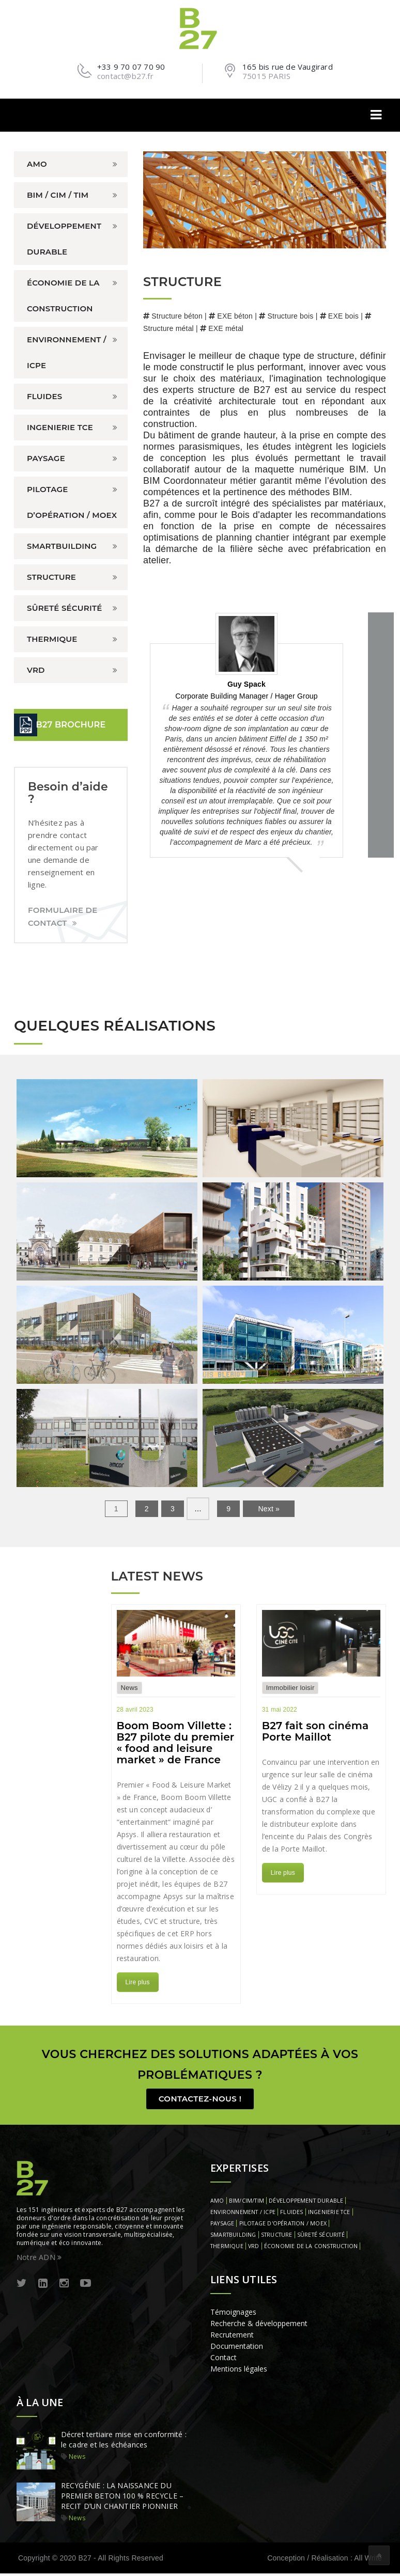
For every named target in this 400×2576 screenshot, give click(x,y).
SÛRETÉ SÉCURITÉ (64, 608)
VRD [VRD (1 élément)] (253, 2248)
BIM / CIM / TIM (57, 195)
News (129, 1688)
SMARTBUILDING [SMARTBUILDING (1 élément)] (233, 2237)
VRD (36, 670)
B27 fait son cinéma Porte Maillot (315, 1731)
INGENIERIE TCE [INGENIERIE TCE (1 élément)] (329, 2214)
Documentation (236, 2348)
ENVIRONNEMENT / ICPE (66, 352)
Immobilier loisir (290, 1688)
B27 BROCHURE (71, 725)
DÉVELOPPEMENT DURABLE (64, 239)
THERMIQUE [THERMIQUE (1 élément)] (226, 2248)
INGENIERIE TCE (60, 427)
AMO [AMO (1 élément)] (217, 2203)
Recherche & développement (258, 2326)
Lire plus (138, 1982)
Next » (269, 1509)
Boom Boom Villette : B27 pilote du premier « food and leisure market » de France (176, 1742)
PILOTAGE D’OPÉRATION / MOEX (72, 502)
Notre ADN (39, 2260)
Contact (223, 2360)
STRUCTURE (51, 577)
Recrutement (232, 2337)
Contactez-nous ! (200, 2101)
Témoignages (233, 2314)
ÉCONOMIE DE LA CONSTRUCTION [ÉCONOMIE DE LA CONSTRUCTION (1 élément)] (311, 2248)
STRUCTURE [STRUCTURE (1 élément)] (277, 2237)
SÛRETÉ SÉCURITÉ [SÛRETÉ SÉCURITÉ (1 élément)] (321, 2237)
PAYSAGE (46, 458)
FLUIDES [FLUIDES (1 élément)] (291, 2214)
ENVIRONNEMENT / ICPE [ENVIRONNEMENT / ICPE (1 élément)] (242, 2214)
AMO (37, 164)
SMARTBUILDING (62, 546)
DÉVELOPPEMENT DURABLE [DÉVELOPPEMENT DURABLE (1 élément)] (306, 2203)
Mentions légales (238, 2371)
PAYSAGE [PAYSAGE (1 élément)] (222, 2226)
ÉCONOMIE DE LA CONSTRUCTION (63, 295)
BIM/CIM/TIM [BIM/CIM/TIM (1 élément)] (246, 2203)
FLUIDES (44, 396)
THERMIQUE (52, 639)
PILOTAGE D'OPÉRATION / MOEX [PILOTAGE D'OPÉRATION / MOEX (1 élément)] (283, 2226)
